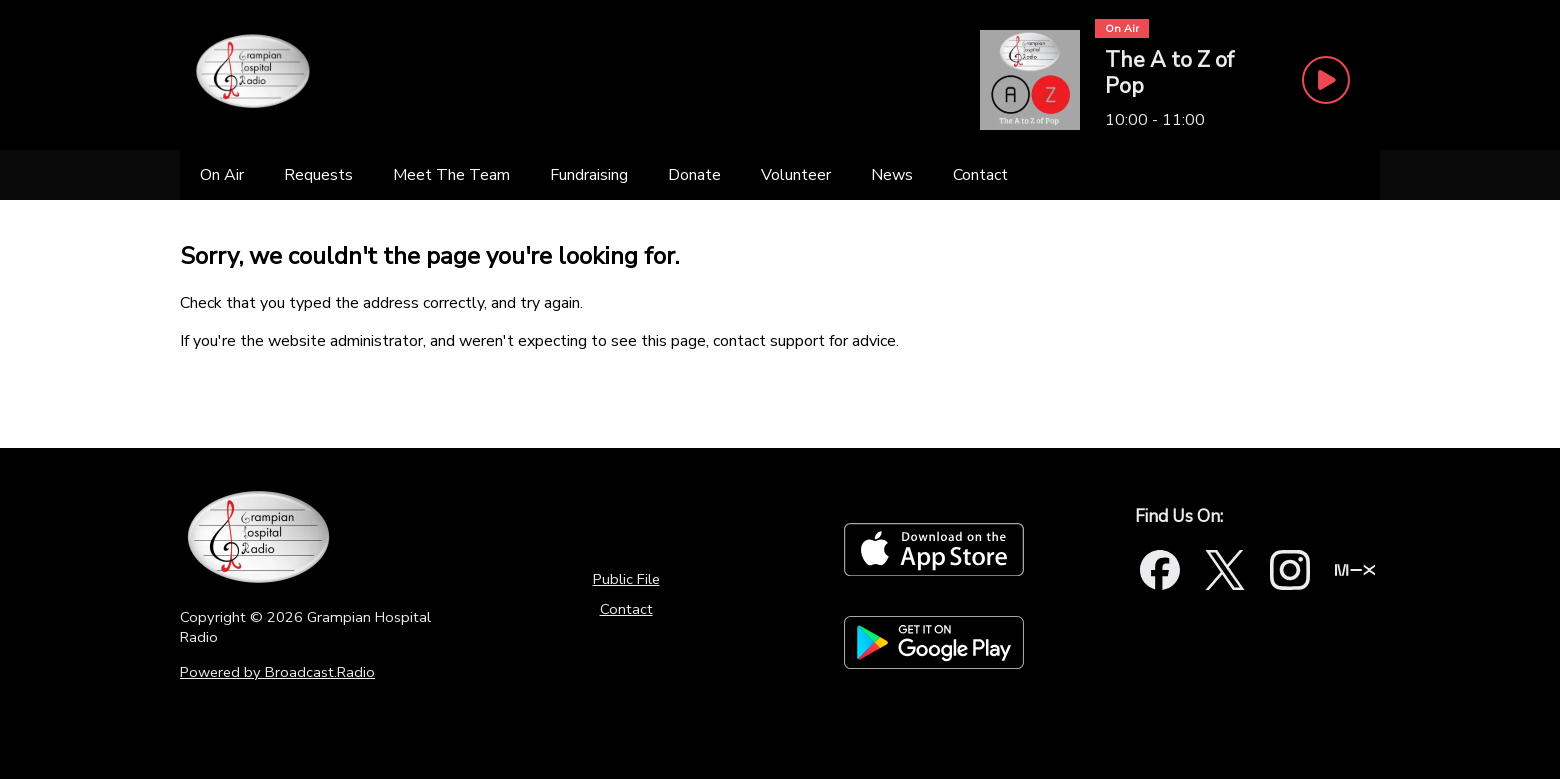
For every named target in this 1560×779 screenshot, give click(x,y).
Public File (626, 579)
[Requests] (318, 175)
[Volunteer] (796, 175)
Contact (626, 609)
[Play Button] (1326, 80)
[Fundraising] (589, 175)
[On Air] (222, 175)
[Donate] (694, 175)
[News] (892, 175)
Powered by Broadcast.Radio (277, 672)
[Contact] (980, 175)
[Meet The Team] (451, 175)
